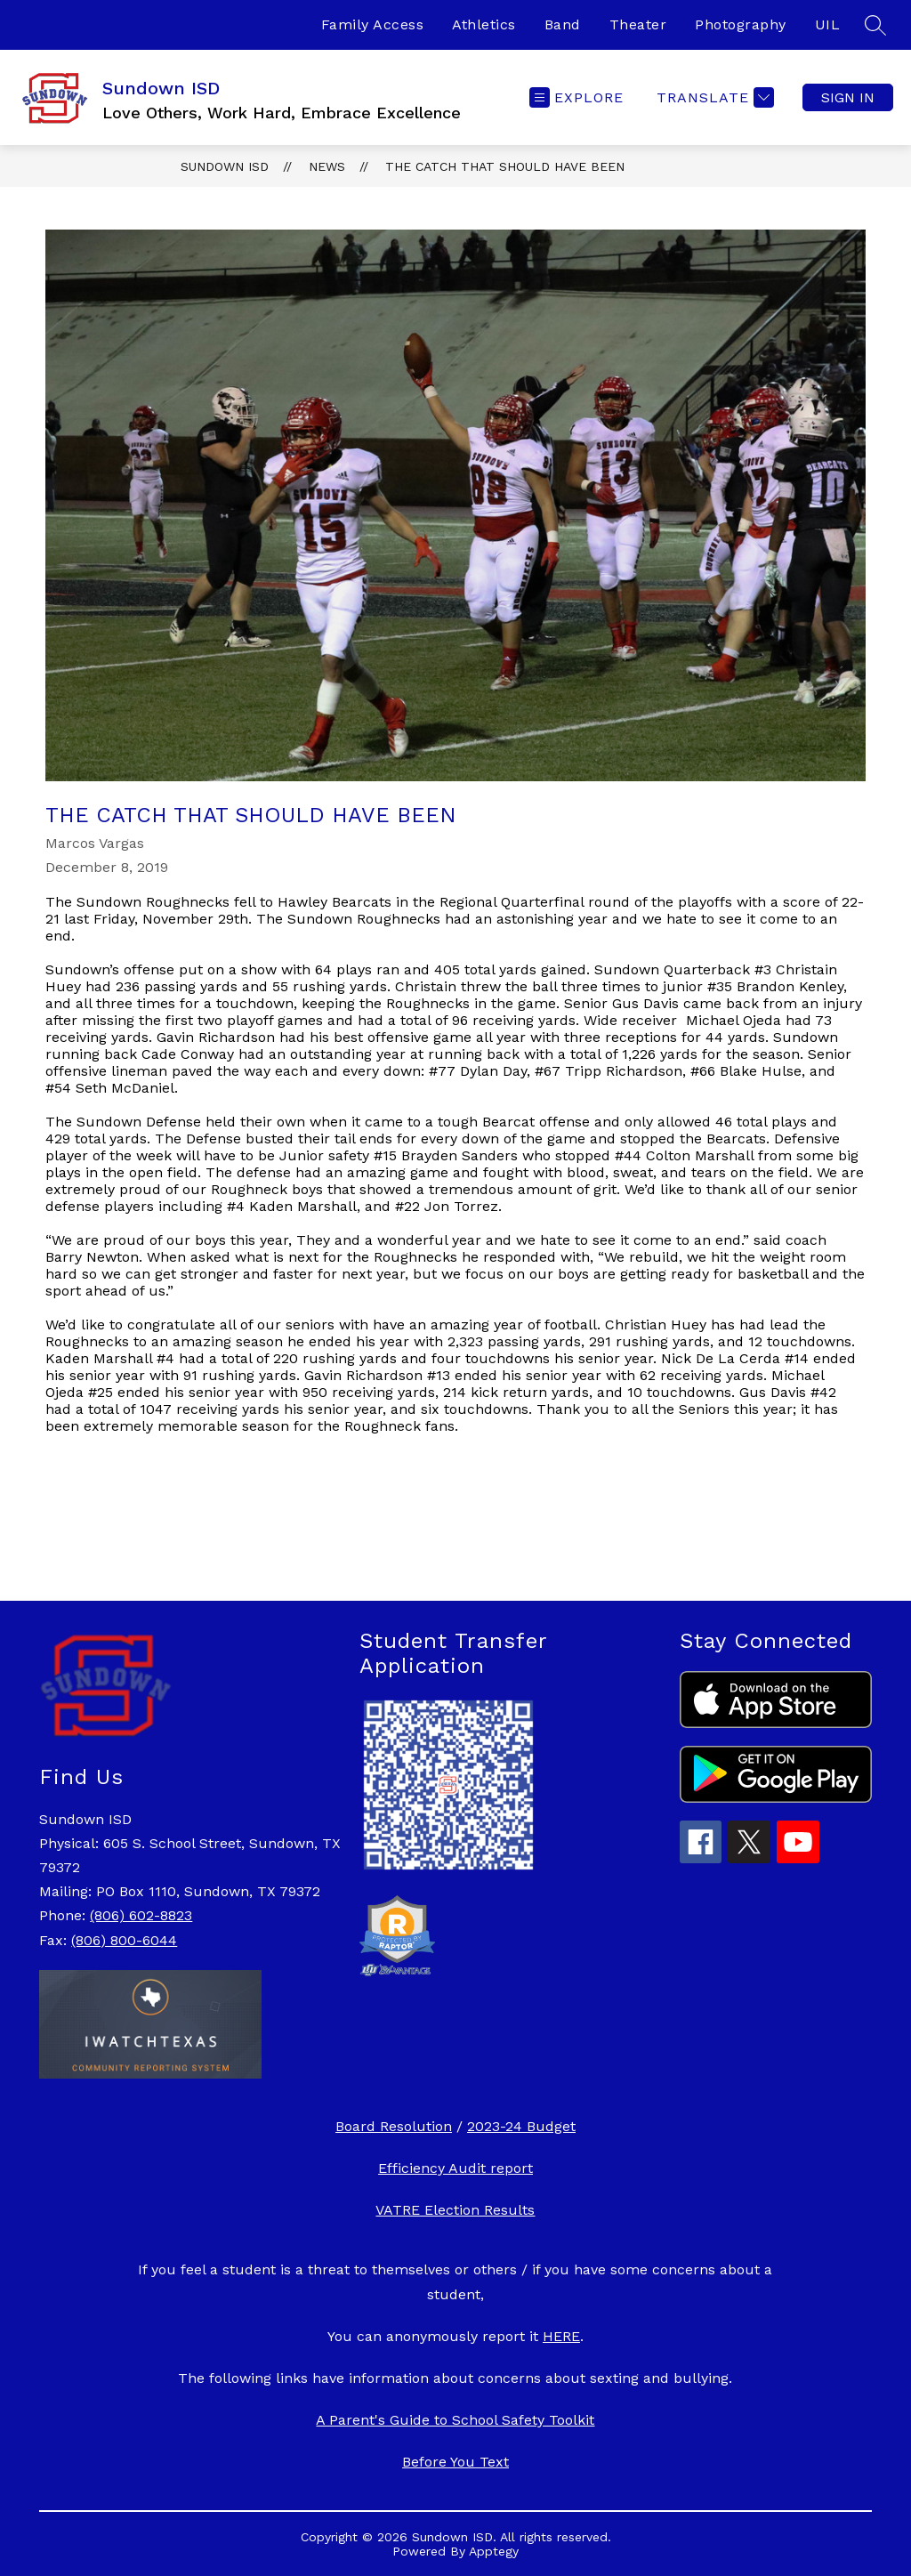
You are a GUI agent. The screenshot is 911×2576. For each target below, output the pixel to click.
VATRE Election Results (455, 2209)
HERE (561, 2336)
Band (562, 24)
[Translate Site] (713, 97)
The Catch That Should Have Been (505, 166)
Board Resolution (393, 2126)
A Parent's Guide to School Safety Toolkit (455, 2419)
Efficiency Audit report (455, 2168)
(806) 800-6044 (124, 1940)
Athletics (484, 24)
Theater (638, 24)
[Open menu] (576, 97)
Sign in (848, 97)
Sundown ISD (225, 166)
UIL (828, 24)
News (327, 166)
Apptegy (494, 2551)
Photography (740, 24)
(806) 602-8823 (141, 1915)
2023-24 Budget (521, 2126)
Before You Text (455, 2461)
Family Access (372, 24)
